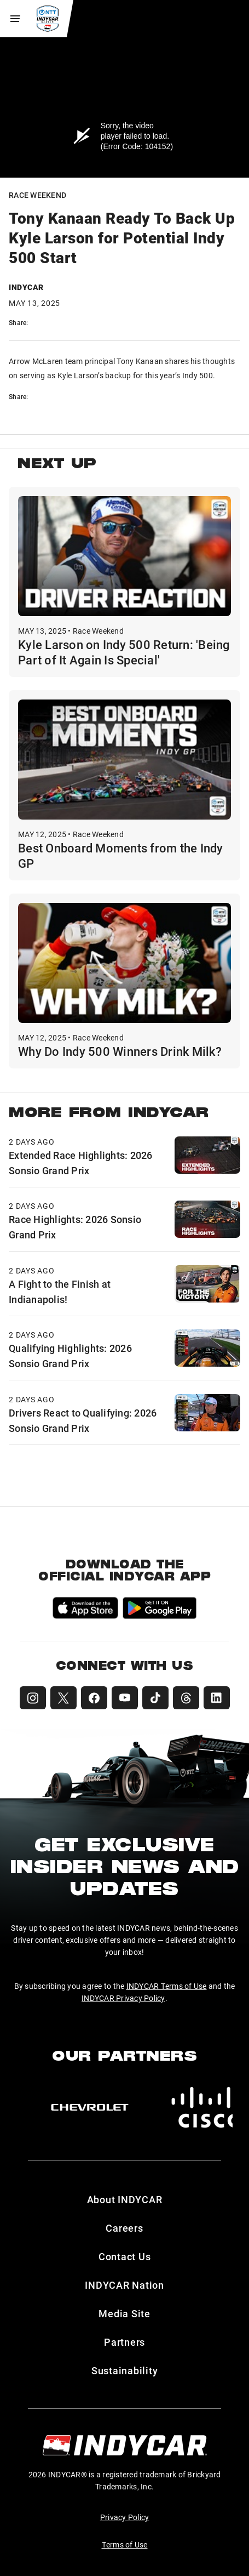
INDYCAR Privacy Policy (123, 1998)
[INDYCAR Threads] (186, 1697)
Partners (124, 2341)
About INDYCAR (125, 2199)
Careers (124, 2227)
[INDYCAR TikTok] (155, 1697)
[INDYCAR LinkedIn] (217, 1697)
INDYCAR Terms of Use (166, 1986)
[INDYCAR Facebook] (94, 1697)
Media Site (124, 2313)
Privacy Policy (124, 2517)
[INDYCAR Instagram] (33, 1697)
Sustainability (124, 2370)
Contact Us (125, 2256)
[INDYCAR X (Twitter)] (63, 1697)
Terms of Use (125, 2544)
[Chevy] (89, 2107)
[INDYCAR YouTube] (125, 1697)
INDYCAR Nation (124, 2284)
